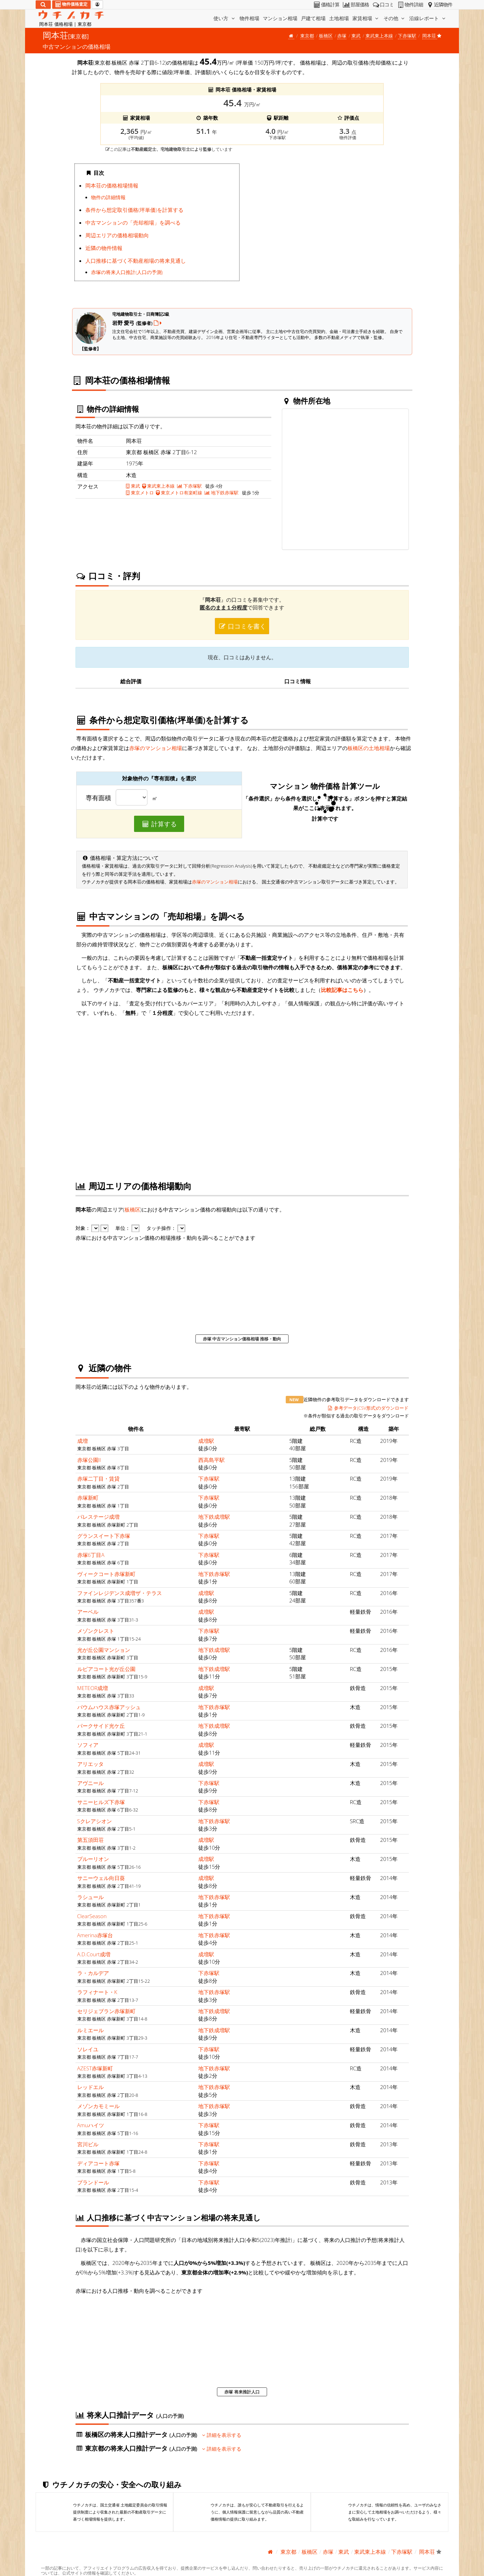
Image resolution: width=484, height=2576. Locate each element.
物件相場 (249, 18)
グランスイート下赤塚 (103, 1535)
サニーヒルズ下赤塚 (101, 1801)
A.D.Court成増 (94, 1954)
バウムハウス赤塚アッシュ (109, 1707)
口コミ (383, 4)
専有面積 (98, 798)
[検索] (43, 4)
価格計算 (326, 4)
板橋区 (326, 35)
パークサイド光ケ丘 (101, 1725)
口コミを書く (242, 626)
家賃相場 (366, 18)
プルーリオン (93, 1858)
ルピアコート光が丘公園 (106, 1668)
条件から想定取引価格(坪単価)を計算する (134, 209)
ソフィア (87, 1744)
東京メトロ (139, 492)
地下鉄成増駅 (214, 1516)
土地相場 (339, 18)
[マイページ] (97, 4)
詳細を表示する (221, 2435)
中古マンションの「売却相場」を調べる (133, 222)
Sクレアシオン (94, 1821)
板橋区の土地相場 (368, 747)
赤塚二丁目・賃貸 (98, 1478)
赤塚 (341, 35)
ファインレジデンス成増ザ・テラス (119, 1592)
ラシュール (90, 1896)
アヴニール (90, 1782)
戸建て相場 (313, 18)
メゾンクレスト (95, 1630)
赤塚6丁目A (91, 1554)
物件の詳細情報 (108, 197)
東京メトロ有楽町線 (179, 492)
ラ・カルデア (93, 1972)
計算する (159, 824)
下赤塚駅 (407, 35)
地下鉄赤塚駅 (221, 492)
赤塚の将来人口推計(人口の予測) (127, 272)
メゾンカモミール (98, 2106)
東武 (356, 35)
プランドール (93, 2182)
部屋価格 (355, 4)
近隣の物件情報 (103, 247)
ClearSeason (92, 1916)
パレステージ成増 (98, 1516)
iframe (327, 230)
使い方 (224, 18)
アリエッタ (90, 1763)
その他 (394, 18)
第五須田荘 (90, 1839)
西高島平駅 (211, 1459)
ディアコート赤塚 (98, 2163)
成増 (82, 1440)
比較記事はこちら (342, 989)
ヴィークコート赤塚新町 (106, 1573)
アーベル (87, 1611)
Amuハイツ (90, 2125)
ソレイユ (87, 2049)
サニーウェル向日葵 (101, 1877)
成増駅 (206, 1440)
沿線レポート (428, 18)
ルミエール (90, 2030)
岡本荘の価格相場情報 (111, 185)
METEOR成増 (92, 1687)
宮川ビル (87, 2144)
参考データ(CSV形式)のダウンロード (368, 1408)
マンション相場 (280, 18)
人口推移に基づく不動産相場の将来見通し (135, 260)
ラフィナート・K (97, 1991)
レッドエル (90, 2086)
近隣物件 (439, 4)
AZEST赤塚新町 (95, 2068)
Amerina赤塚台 (95, 1935)
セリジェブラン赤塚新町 (106, 2011)
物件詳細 (410, 4)
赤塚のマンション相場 (155, 747)
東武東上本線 (379, 35)
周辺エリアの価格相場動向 (117, 235)
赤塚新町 (87, 1497)
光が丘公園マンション (103, 1649)
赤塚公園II (89, 1459)
